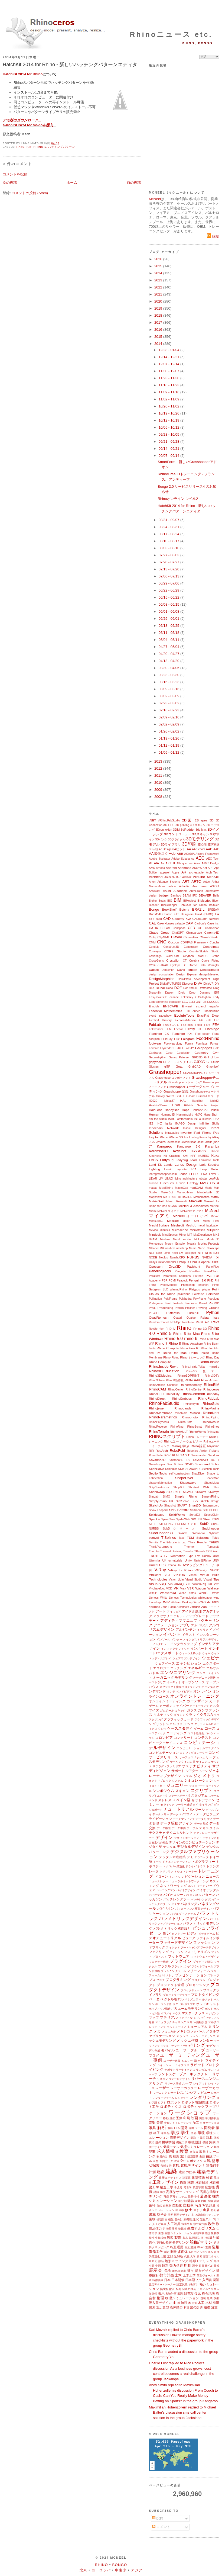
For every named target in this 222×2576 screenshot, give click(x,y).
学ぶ (175, 2132)
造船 (215, 2247)
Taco (182, 1537)
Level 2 (214, 1174)
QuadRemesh (158, 1317)
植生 (171, 2219)
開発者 (209, 2128)
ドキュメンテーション (176, 1861)
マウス (176, 2013)
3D (212, 820)
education (175, 1001)
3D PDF (169, 825)
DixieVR (208, 983)
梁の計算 (196, 2307)
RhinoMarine (210, 1408)
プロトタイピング (205, 1995)
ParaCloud (211, 1271)
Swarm (182, 1533)
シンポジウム (163, 1791)
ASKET (214, 886)
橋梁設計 (179, 2156)
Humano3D (168, 1114)
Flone (215, 1033)
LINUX (169, 1178)
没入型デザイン (160, 2302)
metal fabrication (208, 1225)
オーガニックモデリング (172, 1677)
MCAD (172, 1205)
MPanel (153, 1248)
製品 (185, 2237)
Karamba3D (158, 1151)
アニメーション (166, 1625)
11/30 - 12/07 (169, 371)
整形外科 (171, 2228)
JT (150, 1146)
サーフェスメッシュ (192, 1757)
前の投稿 (134, 183)
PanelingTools (160, 1271)
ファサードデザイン (176, 1943)
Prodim (179, 1307)
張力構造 (176, 2265)
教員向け (162, 2156)
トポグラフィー (203, 1861)
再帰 (166, 2196)
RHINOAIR (192, 1380)
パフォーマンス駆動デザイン (193, 1908)
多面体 (183, 2251)
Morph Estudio (175, 1243)
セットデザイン (203, 1800)
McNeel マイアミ (168, 1211)
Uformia (154, 1560)
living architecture (186, 1178)
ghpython (155, 1062)
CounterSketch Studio (204, 951)
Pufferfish (172, 1313)
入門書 (207, 2280)
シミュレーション (198, 1780)
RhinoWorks (197, 1431)
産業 (197, 2200)
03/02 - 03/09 (169, 696)
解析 (161, 2127)
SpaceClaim (211, 1514)
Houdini (214, 1110)
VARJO (214, 1570)
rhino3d (214, 1366)
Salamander (199, 1455)
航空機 (210, 2187)
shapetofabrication (160, 1482)
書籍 (152, 2214)
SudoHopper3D (161, 1533)
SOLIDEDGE (211, 1510)
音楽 (152, 2122)
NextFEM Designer (183, 1252)
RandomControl (159, 1322)
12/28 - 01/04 (169, 350)
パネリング (189, 1904)
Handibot (197, 1100)
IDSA (216, 1118)
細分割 (182, 2200)
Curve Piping (210, 960)
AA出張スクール (162, 854)
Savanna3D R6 (179, 1460)
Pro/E (152, 1307)
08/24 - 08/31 (169, 527)
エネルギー (196, 1668)
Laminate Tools (209, 1160)
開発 (184, 2128)
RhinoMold (180, 1413)
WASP (153, 1593)
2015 (158, 337)
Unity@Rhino (202, 1560)
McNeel (155, 199)
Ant (205, 867)
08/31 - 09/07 (169, 520)
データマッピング (184, 1818)
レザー (172, 2092)
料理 (186, 2307)
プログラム (198, 1979)
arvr (204, 886)
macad (153, 1187)
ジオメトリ (204, 1775)
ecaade (174, 997)
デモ (190, 1857)
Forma (189, 1043)
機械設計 (194, 2142)
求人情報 (166, 2151)
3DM (176, 829)
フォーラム (176, 1952)
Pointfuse (198, 1294)
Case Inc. (213, 923)
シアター (192, 1770)
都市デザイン (205, 2270)
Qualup (191, 1317)
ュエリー (187, 2060)
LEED (194, 1173)
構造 (190, 2182)
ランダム (201, 2069)
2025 (158, 266)
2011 (158, 775)
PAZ (209, 1275)
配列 (178, 2289)
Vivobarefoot (157, 1588)
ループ (187, 2083)
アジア (137, 2570)
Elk (204, 1001)
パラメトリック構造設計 (172, 1928)
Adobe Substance (182, 858)
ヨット (199, 2060)
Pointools (212, 1294)
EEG (185, 1001)
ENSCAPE (170, 1006)
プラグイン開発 (203, 1961)
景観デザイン (191, 2165)
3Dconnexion (164, 829)
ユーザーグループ (190, 2050)
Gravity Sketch (165, 1096)
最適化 (205, 2196)
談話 (161, 2261)
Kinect (215, 1151)
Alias (197, 863)
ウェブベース (165, 1663)
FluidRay (166, 1039)
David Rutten (187, 969)
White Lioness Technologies (178, 1597)
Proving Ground (207, 1307)
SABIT (185, 1455)
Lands (168, 1164)
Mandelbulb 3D (208, 1192)
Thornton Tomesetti (201, 1546)
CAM (189, 923)
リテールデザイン (179, 2078)
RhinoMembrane (160, 1413)
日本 (167, 2280)
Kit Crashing (172, 1155)
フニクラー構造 (159, 1961)
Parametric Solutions (177, 1275)
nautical (170, 1248)
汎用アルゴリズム (208, 2289)
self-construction (179, 1473)
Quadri (177, 1317)
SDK (181, 1468)
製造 (177, 2237)
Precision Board (196, 1303)
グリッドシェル (164, 1724)
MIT (189, 1234)
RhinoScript (194, 1426)
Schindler (171, 1468)
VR (176, 1588)
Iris (186, 1137)
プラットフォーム (202, 1966)
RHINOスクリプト (167, 1436)
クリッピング (185, 1724)
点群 (167, 2271)
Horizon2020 (199, 1110)
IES (151, 1123)
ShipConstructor (159, 1487)
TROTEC (155, 1555)
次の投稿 (10, 183)
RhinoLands (182, 1408)
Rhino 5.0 (173, 1338)
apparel (164, 872)
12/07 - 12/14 (169, 364)
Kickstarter (198, 1151)
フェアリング (159, 1952)
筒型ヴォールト (206, 2275)
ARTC (196, 881)
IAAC (171, 1118)
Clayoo (176, 937)
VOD (169, 1588)
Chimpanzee (194, 932)
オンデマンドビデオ (179, 1691)
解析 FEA (174, 2128)
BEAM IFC (190, 895)
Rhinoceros (211, 1389)
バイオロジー (173, 1894)
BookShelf (169, 909)
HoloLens (155, 1110)
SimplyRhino (210, 1496)
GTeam (190, 1096)
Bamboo (176, 895)
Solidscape (156, 1514)
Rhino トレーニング (192, 1357)
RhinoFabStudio (164, 1403)
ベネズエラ (191, 1999)
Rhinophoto (189, 1417)
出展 (206, 2210)
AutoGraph (196, 890)
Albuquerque (184, 863)
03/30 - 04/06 (169, 668)
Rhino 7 (161, 1343)
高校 (162, 2191)
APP (210, 867)
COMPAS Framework (194, 942)
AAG (216, 849)
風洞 (180, 2293)
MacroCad (181, 1187)
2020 (158, 301)
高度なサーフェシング (182, 2191)
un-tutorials (175, 1560)
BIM (177, 900)
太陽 (163, 2256)
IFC (159, 1123)
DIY (217, 983)
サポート (178, 1770)
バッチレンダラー (176, 1899)
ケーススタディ (179, 1728)
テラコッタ (201, 1857)
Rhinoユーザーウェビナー (183, 1441)
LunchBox (167, 1183)
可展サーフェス (209, 2122)
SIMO (166, 1496)
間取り (195, 2137)
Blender (154, 905)
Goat (179, 1066)
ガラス (192, 1710)
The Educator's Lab (173, 1542)
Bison (215, 900)
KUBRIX (203, 1155)
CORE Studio (175, 951)
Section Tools (211, 1468)
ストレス (164, 1800)
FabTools (186, 1024)
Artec (206, 881)
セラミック (167, 1804)
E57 (216, 992)
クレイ (162, 1728)
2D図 (187, 820)
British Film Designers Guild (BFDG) (188, 914)
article (172, 886)
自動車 (188, 2205)
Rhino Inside (199, 1352)
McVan (215, 1216)
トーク (157, 1861)
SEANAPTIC (193, 1468)
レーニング (160, 2092)
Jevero (161, 1142)
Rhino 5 (40, 146)
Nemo (193, 1248)
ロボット (174, 2102)
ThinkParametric (160, 1546)
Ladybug (167, 1160)
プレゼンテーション (191, 1975)
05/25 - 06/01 (169, 618)
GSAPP (180, 1096)
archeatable (196, 872)
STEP (152, 1524)
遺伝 (172, 2118)
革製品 (165, 2133)
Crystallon (173, 960)
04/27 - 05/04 (169, 647)
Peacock (182, 1280)
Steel (206, 1519)
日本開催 (177, 2280)
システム (177, 1780)
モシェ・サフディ (171, 2045)
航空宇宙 (198, 2187)
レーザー (162, 2088)
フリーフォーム (198, 1971)
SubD (204, 1524)
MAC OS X (209, 1183)
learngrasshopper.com (163, 1174)
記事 (152, 2151)
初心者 (215, 2210)
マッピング (212, 2013)
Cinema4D (211, 932)
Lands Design (186, 1164)
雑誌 (190, 2200)
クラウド (192, 1714)
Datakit (154, 969)
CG (200, 928)
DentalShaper (209, 969)
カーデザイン (197, 1701)
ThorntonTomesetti (160, 1551)
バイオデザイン (185, 1890)
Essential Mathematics (165, 1011)
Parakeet (154, 1275)
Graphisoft (212, 1066)
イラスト (188, 1634)
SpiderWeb (183, 1519)
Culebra (194, 960)
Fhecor (178, 1029)
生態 (161, 2233)
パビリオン (165, 1908)
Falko (198, 1024)
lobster (203, 1178)
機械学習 (168, 2142)
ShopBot (178, 1487)
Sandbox (213, 1455)
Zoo (204, 1606)
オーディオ (174, 1682)
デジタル (169, 1846)
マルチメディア (177, 2026)
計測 (152, 2172)
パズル (197, 1894)
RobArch (161, 1450)
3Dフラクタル (176, 839)
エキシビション (188, 1663)
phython (203, 1284)
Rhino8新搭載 (175, 1380)
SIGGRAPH (173, 1492)
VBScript (155, 1574)
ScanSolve (156, 1468)
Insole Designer (194, 1128)
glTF (167, 1066)
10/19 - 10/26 (169, 413)
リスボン (162, 2078)
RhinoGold (211, 1404)
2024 (158, 273)
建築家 (186, 2177)
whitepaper (205, 1597)
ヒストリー (179, 1933)
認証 (216, 2280)
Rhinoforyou (191, 1403)
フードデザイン (209, 1947)
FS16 (177, 1048)
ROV (167, 1455)
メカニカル (169, 2031)
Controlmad (211, 946)
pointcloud (183, 1294)
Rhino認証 (198, 1446)
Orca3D (175, 1266)
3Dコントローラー (177, 834)
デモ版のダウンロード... (22, 120)
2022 (158, 287)
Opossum (155, 1266)
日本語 (190, 2280)
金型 (155, 2161)
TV (165, 1555)
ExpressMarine (185, 1020)
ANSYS (197, 867)
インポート (199, 1648)
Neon (201, 1248)
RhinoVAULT (179, 1431)
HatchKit (24, 146)
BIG (169, 900)
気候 (212, 2142)
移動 (165, 2118)
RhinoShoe (212, 1426)
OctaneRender (167, 1262)
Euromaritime (211, 1011)
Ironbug (193, 1137)
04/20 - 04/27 (169, 654)
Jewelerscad (189, 1142)
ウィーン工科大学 (190, 1653)
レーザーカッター (184, 2088)
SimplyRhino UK (161, 1501)
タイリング (206, 1804)
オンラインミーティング (167, 1701)
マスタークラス (193, 2013)
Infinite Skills (209, 1123)
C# (217, 914)
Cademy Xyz (181, 918)
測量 (173, 2251)
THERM (214, 1542)
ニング (204, 1881)
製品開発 (194, 2237)
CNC (161, 942)
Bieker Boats (157, 900)
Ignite (168, 1123)
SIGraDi (188, 1492)
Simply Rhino (186, 1496)
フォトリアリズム (197, 1952)
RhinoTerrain (159, 1432)
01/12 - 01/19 (169, 745)
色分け (179, 2219)
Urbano (171, 1565)
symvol (154, 1537)
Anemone (184, 867)
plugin (206, 1289)
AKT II (170, 863)
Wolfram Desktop (181, 1602)
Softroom (195, 1510)
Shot (216, 1487)
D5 (184, 965)
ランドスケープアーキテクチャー (184, 2074)
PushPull (192, 1313)
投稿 (158, 2518)
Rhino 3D (200, 1328)
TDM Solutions (198, 1537)
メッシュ (182, 2036)
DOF (178, 988)
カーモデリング (199, 1705)
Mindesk (155, 1234)
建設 (160, 2172)
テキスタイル (209, 1828)
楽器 (194, 2133)
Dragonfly (155, 992)
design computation (161, 974)
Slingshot (170, 1505)
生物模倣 (160, 2237)
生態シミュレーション (178, 2233)
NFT (200, 1252)
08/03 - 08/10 (169, 548)
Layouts (181, 1169)
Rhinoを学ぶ (180, 1446)
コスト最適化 (196, 1733)
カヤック (180, 1710)
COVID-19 (172, 956)
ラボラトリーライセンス (179, 2069)
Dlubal (160, 988)
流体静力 (176, 2307)
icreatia (207, 1118)
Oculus (195, 1262)
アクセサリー (163, 1616)
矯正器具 (192, 2156)
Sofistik (183, 1510)
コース (210, 1728)
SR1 (194, 1519)
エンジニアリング (177, 1672)
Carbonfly (200, 923)
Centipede (179, 928)
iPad (197, 1132)
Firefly (190, 1029)
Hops (185, 1110)
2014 (158, 344)
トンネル (175, 1876)
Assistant (154, 890)
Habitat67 (169, 1100)
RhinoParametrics (163, 1417)
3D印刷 (189, 844)
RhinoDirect (157, 1398)
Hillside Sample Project (201, 1105)
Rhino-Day (212, 1357)
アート (160, 1611)
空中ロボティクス (193, 2161)
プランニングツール (173, 1971)
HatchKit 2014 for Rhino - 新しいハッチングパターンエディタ (70, 64)
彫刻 (187, 2265)
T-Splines (168, 1538)
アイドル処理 (192, 1611)
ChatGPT (178, 932)
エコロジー (161, 1668)
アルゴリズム (199, 1625)
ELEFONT (195, 1001)
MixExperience (202, 1234)
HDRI (176, 1105)
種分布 (179, 2210)
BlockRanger (169, 905)
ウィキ (206, 1653)
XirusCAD (199, 1602)
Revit (215, 1322)
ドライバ (190, 1866)
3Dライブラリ (171, 844)
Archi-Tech (212, 872)
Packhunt (193, 1266)
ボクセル (178, 2004)
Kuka (215, 1156)
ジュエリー (177, 1785)
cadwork (214, 918)
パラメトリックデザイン (183, 1918)
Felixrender (156, 1029)
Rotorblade (156, 1455)
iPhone (206, 1132)
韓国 (202, 2137)
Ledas (183, 1173)
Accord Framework (207, 853)
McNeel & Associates (193, 1205)
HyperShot (210, 1114)
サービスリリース (163, 1757)
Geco (169, 1052)
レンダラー (181, 2097)
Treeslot (188, 1551)
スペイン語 (181, 1800)
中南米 (121, 2570)
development (202, 979)
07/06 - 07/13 (169, 576)
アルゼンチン (186, 1629)
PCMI (172, 1280)
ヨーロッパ (101, 2570)
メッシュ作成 (187, 2040)
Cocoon (173, 942)
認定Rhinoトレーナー (162, 2284)
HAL (183, 1100)
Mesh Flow (211, 1220)
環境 (201, 2133)
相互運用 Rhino (194, 2247)
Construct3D (171, 946)
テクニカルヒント (179, 1832)
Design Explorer (186, 974)
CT (185, 960)
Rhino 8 (175, 1343)
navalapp (182, 1248)
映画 (194, 2118)
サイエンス (203, 1761)
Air (162, 863)
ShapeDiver (184, 1478)
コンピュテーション (164, 1752)
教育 (183, 2151)
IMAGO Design (185, 1123)
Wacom (200, 1588)
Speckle (154, 1519)
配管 (172, 2289)
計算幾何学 (211, 2165)
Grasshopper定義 (176, 1091)
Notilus (163, 1257)
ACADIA (189, 853)
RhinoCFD (156, 1394)
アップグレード (196, 1616)
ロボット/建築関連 (195, 2102)
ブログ (160, 1979)
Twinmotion (177, 1555)
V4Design (201, 1570)
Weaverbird (168, 1593)
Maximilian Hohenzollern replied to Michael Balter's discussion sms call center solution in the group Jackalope (182, 2412)
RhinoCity (172, 1394)
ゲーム (199, 1728)
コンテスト (203, 1738)
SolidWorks (177, 1514)
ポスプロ (189, 2004)
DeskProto (184, 979)
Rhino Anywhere (192, 1343)
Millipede (213, 1230)
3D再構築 (213, 844)
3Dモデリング (200, 839)
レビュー (203, 2092)
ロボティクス (171, 2107)
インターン (178, 1639)
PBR (165, 1280)
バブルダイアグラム (183, 1913)
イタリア (202, 1629)
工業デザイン (165, 2182)
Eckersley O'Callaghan (196, 997)
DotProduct (190, 988)
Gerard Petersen (179, 1057)
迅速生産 (186, 2223)
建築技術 (198, 2177)
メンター (206, 2040)
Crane (215, 956)
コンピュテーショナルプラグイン (198, 1748)
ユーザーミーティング (182, 2055)
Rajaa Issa (209, 1317)
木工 (201, 2302)
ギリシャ (179, 1714)
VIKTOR (179, 1574)
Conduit (154, 946)
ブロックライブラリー (176, 1994)
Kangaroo (164, 1146)
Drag (216, 988)
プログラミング (177, 1980)
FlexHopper (202, 1033)
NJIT (216, 1252)
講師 (156, 2191)
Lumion (153, 1183)
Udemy (206, 1555)
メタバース (198, 2031)
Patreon (198, 1275)
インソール (163, 1639)
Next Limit (163, 1252)
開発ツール (196, 2128)
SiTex (194, 1501)
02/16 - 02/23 (169, 710)
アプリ (184, 1625)
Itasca (203, 1137)
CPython (188, 956)
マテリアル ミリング (191, 2017)
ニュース (212, 1876)
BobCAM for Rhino (193, 905)
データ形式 (201, 1823)
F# (201, 1020)
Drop (192, 992)
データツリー (160, 1814)
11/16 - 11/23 (169, 385)
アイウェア (174, 1611)
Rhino (184, 1328)
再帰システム (178, 2196)
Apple (175, 872)
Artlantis (184, 886)
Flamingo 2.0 (159, 1033)
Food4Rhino (207, 1038)
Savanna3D (157, 1460)
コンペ (213, 1752)
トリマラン (166, 1871)
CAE (152, 923)
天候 (216, 2265)
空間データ (166, 2161)
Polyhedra (185, 1298)
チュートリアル (178, 1809)
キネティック (163, 1714)
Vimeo (193, 1574)
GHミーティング (174, 1062)
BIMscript (204, 900)
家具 (152, 2128)
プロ (152, 1979)
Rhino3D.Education (164, 1371)
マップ (154, 2017)
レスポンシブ (186, 2092)
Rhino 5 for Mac (186, 1334)
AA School (198, 849)
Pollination (155, 1298)
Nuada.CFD (177, 1257)
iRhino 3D (176, 1137)
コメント (161, 2527)
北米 (83, 2570)
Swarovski (198, 1533)
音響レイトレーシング (178, 2122)
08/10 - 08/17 (169, 541)
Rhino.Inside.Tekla (193, 1366)
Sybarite (214, 1533)
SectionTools (158, 1473)
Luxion (180, 1183)
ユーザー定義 (172, 2060)
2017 (158, 322)
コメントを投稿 (15, 174)
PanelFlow (213, 1266)
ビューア (188, 1938)
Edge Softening (158, 1001)
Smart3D (194, 1505)
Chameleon (212, 928)
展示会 (155, 2270)
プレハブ (213, 1975)
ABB (180, 853)
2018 (158, 315)
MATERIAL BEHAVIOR (177, 1197)
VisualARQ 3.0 (202, 1584)
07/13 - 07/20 (169, 569)
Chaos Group (159, 932)
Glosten (154, 1066)
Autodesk (180, 890)
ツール (200, 1809)
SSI (200, 1519)
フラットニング (181, 1966)
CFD (191, 928)
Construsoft (191, 946)
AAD (209, 849)
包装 (210, 2298)
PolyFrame (170, 1298)
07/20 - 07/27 (169, 562)
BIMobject (189, 900)
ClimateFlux (191, 937)
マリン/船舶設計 (197, 2022)
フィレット (172, 1947)
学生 (185, 2132)
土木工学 (189, 2275)
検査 (209, 2177)
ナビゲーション (193, 1876)
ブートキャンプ (190, 1947)
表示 (161, 2293)
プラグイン (180, 1961)
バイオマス (156, 1894)
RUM (175, 1455)
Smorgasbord (211, 1505)
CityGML (163, 937)
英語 (202, 2118)
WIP (166, 1602)
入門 (198, 2280)
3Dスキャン (201, 834)
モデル (211, 2045)
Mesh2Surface (159, 1225)
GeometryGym (158, 1057)
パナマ (176, 1904)
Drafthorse (205, 988)
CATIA (153, 928)
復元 (197, 2293)
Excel (215, 1015)
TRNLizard (212, 1551)
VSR (190, 1588)
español (214, 1006)
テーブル (192, 1828)
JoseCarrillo (205, 1142)
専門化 (160, 2242)
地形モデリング (201, 2261)
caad (159, 918)
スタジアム (199, 1795)
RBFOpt (175, 1322)
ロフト (162, 2102)
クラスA (206, 1715)
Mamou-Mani (185, 1192)
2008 (158, 797)
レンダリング (202, 2097)
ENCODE (213, 1001)
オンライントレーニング (194, 1696)
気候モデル (171, 2146)
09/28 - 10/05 (169, 434)
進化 (195, 2219)
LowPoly (214, 1178)
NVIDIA (207, 1257)
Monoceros (156, 1243)
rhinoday (213, 1394)
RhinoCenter (176, 1389)
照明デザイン (182, 2214)
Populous (213, 1298)
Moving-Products (208, 1243)
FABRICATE (171, 1024)
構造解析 (201, 2182)
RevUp (153, 1328)
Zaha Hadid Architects (175, 1606)
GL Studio (213, 1062)
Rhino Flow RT (190, 1348)
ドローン (161, 1876)
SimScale (182, 1501)
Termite (153, 1542)
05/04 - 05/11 (169, 640)
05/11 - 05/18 (169, 633)
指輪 (210, 2200)
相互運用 (177, 2247)
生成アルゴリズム (201, 2228)
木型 (194, 2302)
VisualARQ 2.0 (179, 1584)
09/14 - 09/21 (169, 449)
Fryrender (166, 1048)
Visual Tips (211, 1579)
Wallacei (213, 1588)
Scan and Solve (207, 1464)
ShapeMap (212, 1478)
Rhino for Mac (175, 1352)
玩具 (209, 2137)
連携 (207, 2307)
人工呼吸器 (159, 2223)
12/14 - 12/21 (169, 357)
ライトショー (165, 2065)
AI (150, 863)
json (216, 1142)
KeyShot (179, 1151)
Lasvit (167, 1169)
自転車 (167, 2205)
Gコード (213, 1096)
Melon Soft (190, 1220)
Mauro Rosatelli (176, 1201)
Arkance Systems (168, 881)
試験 (216, 2200)
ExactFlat (203, 1015)
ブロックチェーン (191, 1990)
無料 (184, 2302)
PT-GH (154, 1313)
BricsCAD (156, 914)
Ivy (209, 1137)
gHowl (215, 1057)
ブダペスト (160, 1956)
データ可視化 (203, 1818)
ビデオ (192, 1933)
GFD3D (197, 1057)
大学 (193, 2256)
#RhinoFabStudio (169, 820)
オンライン (202, 1691)
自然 (159, 2205)
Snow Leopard (158, 1510)
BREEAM (213, 909)
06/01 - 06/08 (169, 611)
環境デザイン (180, 2137)
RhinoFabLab (208, 1398)
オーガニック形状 (204, 1677)
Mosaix (191, 1243)
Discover (187, 983)
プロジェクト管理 (170, 1985)
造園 (208, 2247)
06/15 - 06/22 (169, 597)
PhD (210, 1280)
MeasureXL (156, 1220)
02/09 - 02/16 (169, 717)
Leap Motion (210, 1169)
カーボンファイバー (174, 1705)
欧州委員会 (212, 2118)
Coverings (155, 956)
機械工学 (181, 2142)
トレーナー (190, 1871)
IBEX (197, 1118)
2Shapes (201, 820)
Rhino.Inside (209, 1362)
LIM (161, 1178)
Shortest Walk (198, 1487)
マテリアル (169, 2017)
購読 (213, 237)
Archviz (186, 877)
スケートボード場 (179, 1795)
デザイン (164, 1837)
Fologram (187, 1038)
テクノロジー (202, 1832)
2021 (158, 294)
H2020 (153, 1100)
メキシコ (183, 2031)
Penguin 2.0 (197, 1280)
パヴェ (188, 1894)
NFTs (208, 1252)
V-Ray (160, 1570)
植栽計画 (162, 2219)
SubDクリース (180, 1528)
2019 (158, 308)
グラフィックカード (178, 1719)
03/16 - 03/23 (169, 682)
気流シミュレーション (196, 2146)
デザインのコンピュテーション (192, 1842)
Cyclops (175, 965)
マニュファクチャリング (170, 2022)
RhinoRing (177, 1426)
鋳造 (165, 2265)
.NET (152, 820)
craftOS (202, 956)
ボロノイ (166, 2013)
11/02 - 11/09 (169, 399)
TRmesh (199, 1551)
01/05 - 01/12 (169, 752)
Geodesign (183, 1052)
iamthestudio (185, 1118)
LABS (153, 1160)
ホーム (72, 183)
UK (164, 1560)
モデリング (194, 2045)
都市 (190, 2270)
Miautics (165, 1230)
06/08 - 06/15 (169, 604)
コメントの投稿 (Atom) (30, 193)
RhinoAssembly (191, 1384)
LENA (203, 1174)
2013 (158, 761)
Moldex (199, 1239)
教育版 (194, 2151)
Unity (188, 1560)
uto (179, 1565)
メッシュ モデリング (203, 2036)
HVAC (198, 1114)
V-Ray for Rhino (180, 1570)
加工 (195, 2122)
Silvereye (213, 1492)
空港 (176, 2161)
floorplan (154, 1039)
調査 (195, 2265)
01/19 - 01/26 (169, 738)
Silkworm (200, 1492)
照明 (170, 2214)
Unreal (153, 1565)
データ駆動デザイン (176, 1823)
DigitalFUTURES (170, 983)
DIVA (198, 983)
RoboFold (177, 1450)
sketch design (210, 1501)
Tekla (215, 1537)
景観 (175, 2165)
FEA (216, 1025)
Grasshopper (165, 1072)
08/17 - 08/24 (169, 534)
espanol (200, 1006)
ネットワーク (196, 1885)
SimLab (153, 1496)
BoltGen (214, 905)
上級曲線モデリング (207, 2214)
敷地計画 (171, 2293)
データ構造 (164, 1828)
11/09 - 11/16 (169, 392)
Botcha (184, 909)
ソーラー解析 (183, 1804)
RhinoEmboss (182, 1398)
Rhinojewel (156, 1408)
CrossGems (156, 960)
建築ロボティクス (170, 2177)
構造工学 (166, 2187)
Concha (214, 942)
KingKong (155, 1155)
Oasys (153, 1262)
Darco (193, 965)
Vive (216, 1584)
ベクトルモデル (172, 1999)
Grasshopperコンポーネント (173, 1077)
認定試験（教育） (188, 2284)
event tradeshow (160, 1015)
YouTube (154, 1606)
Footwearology (173, 1043)
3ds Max (201, 829)
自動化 (177, 2205)
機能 (205, 2142)
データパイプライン (182, 1814)
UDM (216, 1555)
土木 (178, 2275)
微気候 (153, 2293)
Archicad (156, 877)
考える (178, 2187)
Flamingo (212, 1029)
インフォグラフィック (175, 1648)
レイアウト (200, 2083)
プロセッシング (197, 1985)
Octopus (183, 1262)
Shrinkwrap (157, 1491)
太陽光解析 (175, 2256)
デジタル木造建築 (172, 1857)
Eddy (216, 997)
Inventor (186, 1132)
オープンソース (193, 1682)
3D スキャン (198, 825)
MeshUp (191, 1225)
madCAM (196, 1187)
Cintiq (152, 937)
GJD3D (199, 1062)
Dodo (169, 988)
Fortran (215, 1043)
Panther (195, 1271)
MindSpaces (170, 1234)
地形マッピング (176, 2261)
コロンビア (164, 1738)
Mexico (153, 1230)
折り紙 (205, 2237)
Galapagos (203, 1048)
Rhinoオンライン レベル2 (178, 499)
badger (164, 895)
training (177, 1551)
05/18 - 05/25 (169, 626)
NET (152, 1252)
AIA (156, 863)
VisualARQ (157, 1584)
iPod (216, 1132)
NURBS (193, 1257)
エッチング (178, 1668)
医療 (179, 2118)
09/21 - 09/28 (169, 441)
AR (183, 872)
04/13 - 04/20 (169, 661)
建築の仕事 (187, 2172)
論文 (214, 2307)
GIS (189, 1062)
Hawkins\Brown (158, 1105)
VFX (167, 1574)
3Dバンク (161, 839)
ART (186, 881)
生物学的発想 (201, 2233)
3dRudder (188, 829)
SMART (182, 1505)
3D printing (182, 825)
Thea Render (197, 1542)
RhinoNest (211, 1413)
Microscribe (180, 1230)
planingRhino (178, 1289)
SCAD (189, 1464)
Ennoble (154, 1006)
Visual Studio (193, 1579)
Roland (214, 1450)
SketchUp (156, 1505)
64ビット (179, 849)
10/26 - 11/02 (169, 406)
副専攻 (188, 2293)
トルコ (178, 1871)
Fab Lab (212, 1020)
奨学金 (162, 2214)
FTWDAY (188, 1048)
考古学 (188, 2187)
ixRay (215, 1137)
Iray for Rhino (158, 1137)
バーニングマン (166, 1890)
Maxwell (195, 1201)
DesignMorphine (162, 979)
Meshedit (177, 1225)
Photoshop (188, 1284)
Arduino (199, 877)
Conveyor (155, 951)
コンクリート (183, 1737)
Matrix (215, 1197)
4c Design (165, 849)
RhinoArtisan (210, 1380)
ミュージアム (197, 2026)
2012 (158, 768)
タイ (195, 1804)
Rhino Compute (168, 1348)
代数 (187, 2256)
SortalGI (195, 1514)
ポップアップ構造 (160, 2008)
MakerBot (167, 1192)
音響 (159, 2122)
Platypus (194, 1289)
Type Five (193, 1555)
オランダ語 (208, 1686)
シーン (204, 1770)
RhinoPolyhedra (159, 1422)
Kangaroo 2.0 (188, 1146)
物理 (160, 2298)
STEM (215, 1519)
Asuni (167, 890)
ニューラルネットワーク (184, 1881)
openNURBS (210, 1262)
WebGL (204, 1593)
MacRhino (166, 1187)
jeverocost (173, 1142)
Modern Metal (170, 1239)
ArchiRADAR (172, 877)
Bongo (154, 909)
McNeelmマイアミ (192, 1211)
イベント (172, 1634)
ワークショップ (189, 2112)
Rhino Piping (171, 1357)
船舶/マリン (201, 2242)
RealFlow (188, 1322)
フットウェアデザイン (205, 1956)
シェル (187, 1776)
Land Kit (155, 1164)
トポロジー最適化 (174, 1866)
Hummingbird (185, 1114)
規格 (216, 2146)
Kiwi (185, 1155)
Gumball (201, 1096)
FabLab (155, 1025)
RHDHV (170, 1328)
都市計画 (166, 2275)
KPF (193, 1155)
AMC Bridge (210, 863)
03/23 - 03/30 (169, 675)
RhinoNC (195, 1413)
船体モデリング (176, 2242)
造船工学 (156, 2252)
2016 (158, 329)
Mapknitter (155, 1197)
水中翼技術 (200, 2223)
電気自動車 (179, 2270)
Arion (152, 881)
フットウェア (179, 1956)
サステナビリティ (196, 1766)
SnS (172, 1510)
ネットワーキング (173, 1885)
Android (171, 867)
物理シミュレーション (182, 2298)
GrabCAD (194, 1066)
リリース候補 (173, 2083)
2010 (158, 782)
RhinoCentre (193, 1389)
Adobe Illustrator (159, 858)
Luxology (192, 1183)
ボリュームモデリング (187, 2008)
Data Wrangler (209, 965)
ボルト (209, 2008)
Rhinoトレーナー (197, 1436)
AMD (152, 867)
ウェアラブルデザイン (186, 1658)
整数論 (182, 2228)
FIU (200, 1029)
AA (189, 849)
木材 (208, 2302)
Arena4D (213, 877)
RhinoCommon (193, 1394)
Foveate (154, 1048)
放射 (216, 2298)
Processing (165, 1307)
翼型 (165, 2307)
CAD (167, 919)
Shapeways (188, 1482)
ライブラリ (182, 2065)
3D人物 (153, 849)
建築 (171, 2171)
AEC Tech (212, 858)
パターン (208, 1894)
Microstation (197, 1230)
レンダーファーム (163, 2097)
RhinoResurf (210, 1422)
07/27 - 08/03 (169, 555)
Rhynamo (213, 1446)
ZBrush (195, 1606)
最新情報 (193, 2196)
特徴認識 (157, 2280)
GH (206, 1057)
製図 (170, 2237)
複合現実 (208, 2293)
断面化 (153, 2261)
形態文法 (166, 2165)
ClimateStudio (209, 937)
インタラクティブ (183, 1644)
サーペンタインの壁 (182, 1761)
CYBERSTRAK (158, 965)
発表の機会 (189, 2289)
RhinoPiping (210, 1417)
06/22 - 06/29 (169, 590)
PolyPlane (199, 1298)
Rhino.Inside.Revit (163, 1366)
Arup (195, 886)
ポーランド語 (163, 2004)
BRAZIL (198, 909)
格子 (156, 2133)
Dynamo (205, 992)
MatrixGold (156, 1201)
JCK (152, 1142)
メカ (157, 2031)
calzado (180, 923)
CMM (152, 942)
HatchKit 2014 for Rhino (23, 74)
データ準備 (179, 1828)
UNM (216, 1560)
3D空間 (202, 844)
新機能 (188, 2219)
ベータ (154, 1999)
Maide (208, 1187)
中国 (158, 2265)
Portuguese (156, 1303)
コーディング (176, 1733)
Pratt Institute (174, 1303)
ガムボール (167, 1710)
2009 (158, 790)
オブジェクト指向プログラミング (180, 1686)
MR (162, 1248)
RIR (151, 1450)
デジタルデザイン (191, 1847)
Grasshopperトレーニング (185, 1082)
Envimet (187, 1006)
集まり (198, 2210)
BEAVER (205, 895)
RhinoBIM (211, 1385)
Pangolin (180, 1271)
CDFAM (165, 928)
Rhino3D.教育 (202, 1371)
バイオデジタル (207, 1890)
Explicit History (160, 1020)
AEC (200, 858)
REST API (202, 1322)
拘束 (183, 2182)
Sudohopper (210, 1528)
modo (187, 1239)
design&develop (209, 974)
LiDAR (153, 1178)
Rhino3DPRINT (189, 1375)
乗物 (152, 2219)
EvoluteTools (184, 1015)
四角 (204, 2200)
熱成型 (164, 2289)
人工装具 (173, 2223)
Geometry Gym (206, 1052)
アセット (179, 1616)
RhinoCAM (157, 1389)
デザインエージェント (188, 1837)
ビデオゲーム (206, 1933)
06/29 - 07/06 (169, 583)
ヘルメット (206, 1999)
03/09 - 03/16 (169, 689)
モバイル (168, 2050)
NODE (153, 1257)
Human (154, 1114)
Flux (176, 1039)
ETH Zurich (192, 1011)
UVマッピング (192, 1565)
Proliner (190, 1307)
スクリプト (202, 1790)
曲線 (202, 2156)
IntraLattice (172, 1132)
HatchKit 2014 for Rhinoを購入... (29, 125)
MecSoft (173, 1220)
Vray (183, 1588)
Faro (207, 1024)
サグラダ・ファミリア (167, 1766)
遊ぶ (159, 2307)
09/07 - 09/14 (169, 456)
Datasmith (168, 969)
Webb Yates (187, 1593)
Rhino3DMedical (160, 1375)
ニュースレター (158, 1881)
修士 (188, 2210)
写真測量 (209, 2205)
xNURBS (213, 1602)
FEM (168, 1029)
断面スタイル (211, 2256)
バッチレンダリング (203, 1899)
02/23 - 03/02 (169, 703)
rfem (161, 1328)
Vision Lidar (176, 1579)
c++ (151, 918)
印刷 (186, 2118)
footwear (155, 1043)
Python (212, 1312)
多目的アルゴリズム (200, 2251)
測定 (166, 2251)
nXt (216, 1257)
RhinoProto (185, 1422)
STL (194, 1523)
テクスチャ (157, 1832)
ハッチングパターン (61, 146)
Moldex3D (213, 1239)
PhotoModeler (169, 1284)
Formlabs (201, 1043)
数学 (211, 2224)
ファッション (204, 1943)
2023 (158, 280)
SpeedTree (168, 1519)
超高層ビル (206, 2265)
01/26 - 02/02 (169, 731)
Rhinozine (213, 1431)
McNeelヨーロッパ (191, 1216)
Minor (182, 1234)
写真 (198, 2205)
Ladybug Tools (186, 1160)
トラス (201, 1866)
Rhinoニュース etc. (171, 34)
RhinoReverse (158, 1426)
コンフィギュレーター (194, 1752)
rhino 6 (190, 1338)
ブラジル (164, 1966)
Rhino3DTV (212, 1375)
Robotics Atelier (197, 1450)
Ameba (160, 867)
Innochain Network (164, 1128)
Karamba (212, 1146)
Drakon (169, 992)
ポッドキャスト (207, 2004)
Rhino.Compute (160, 1362)
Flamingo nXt (182, 1033)
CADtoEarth (199, 918)
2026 (158, 259)
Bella (216, 895)
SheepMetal (211, 1482)
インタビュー (161, 1644)
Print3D (214, 1303)
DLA (151, 988)
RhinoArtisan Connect (163, 1384)
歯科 (152, 2205)
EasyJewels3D (158, 997)
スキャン (182, 1791)
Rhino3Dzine (157, 1380)
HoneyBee (172, 1110)
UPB (162, 1565)
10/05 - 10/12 (169, 427)
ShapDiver (198, 1473)
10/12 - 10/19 (169, 420)
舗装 (203, 2298)
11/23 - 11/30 (169, 378)
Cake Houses (165, 923)
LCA (193, 1169)
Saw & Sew (175, 1464)
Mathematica (202, 1197)
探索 (199, 2256)
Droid (181, 992)
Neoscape (213, 1248)
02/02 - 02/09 (169, 724)
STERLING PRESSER (174, 1524)
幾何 (158, 2142)
